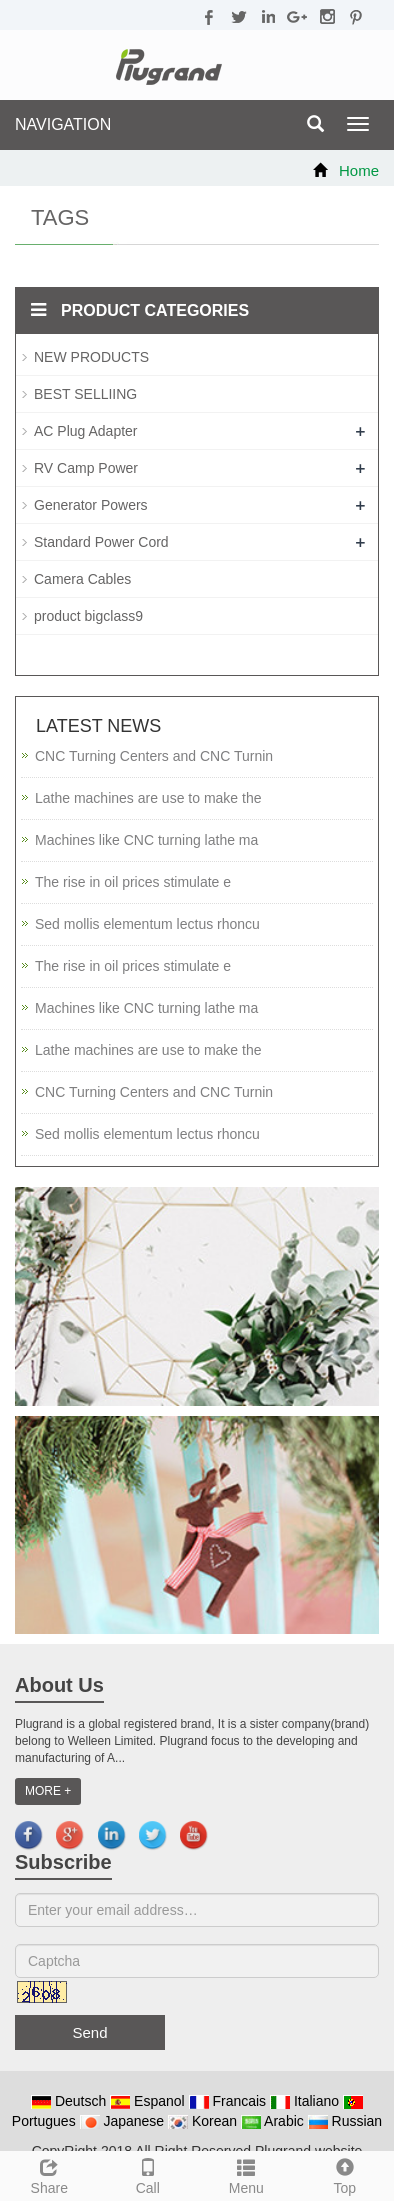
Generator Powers (91, 505)
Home (359, 170)
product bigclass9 (88, 616)
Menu (246, 2174)
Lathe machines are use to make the (148, 798)
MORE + (48, 1791)
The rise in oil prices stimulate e (133, 882)
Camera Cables (82, 579)
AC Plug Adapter (86, 431)
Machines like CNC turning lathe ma (146, 840)
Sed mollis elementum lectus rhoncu (147, 924)
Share (49, 2174)
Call (148, 2174)
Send (89, 2032)
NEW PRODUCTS (91, 357)
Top (345, 2174)
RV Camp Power (86, 468)
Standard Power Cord (101, 542)
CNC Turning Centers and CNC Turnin (154, 756)
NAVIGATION (63, 124)
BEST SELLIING (85, 394)
